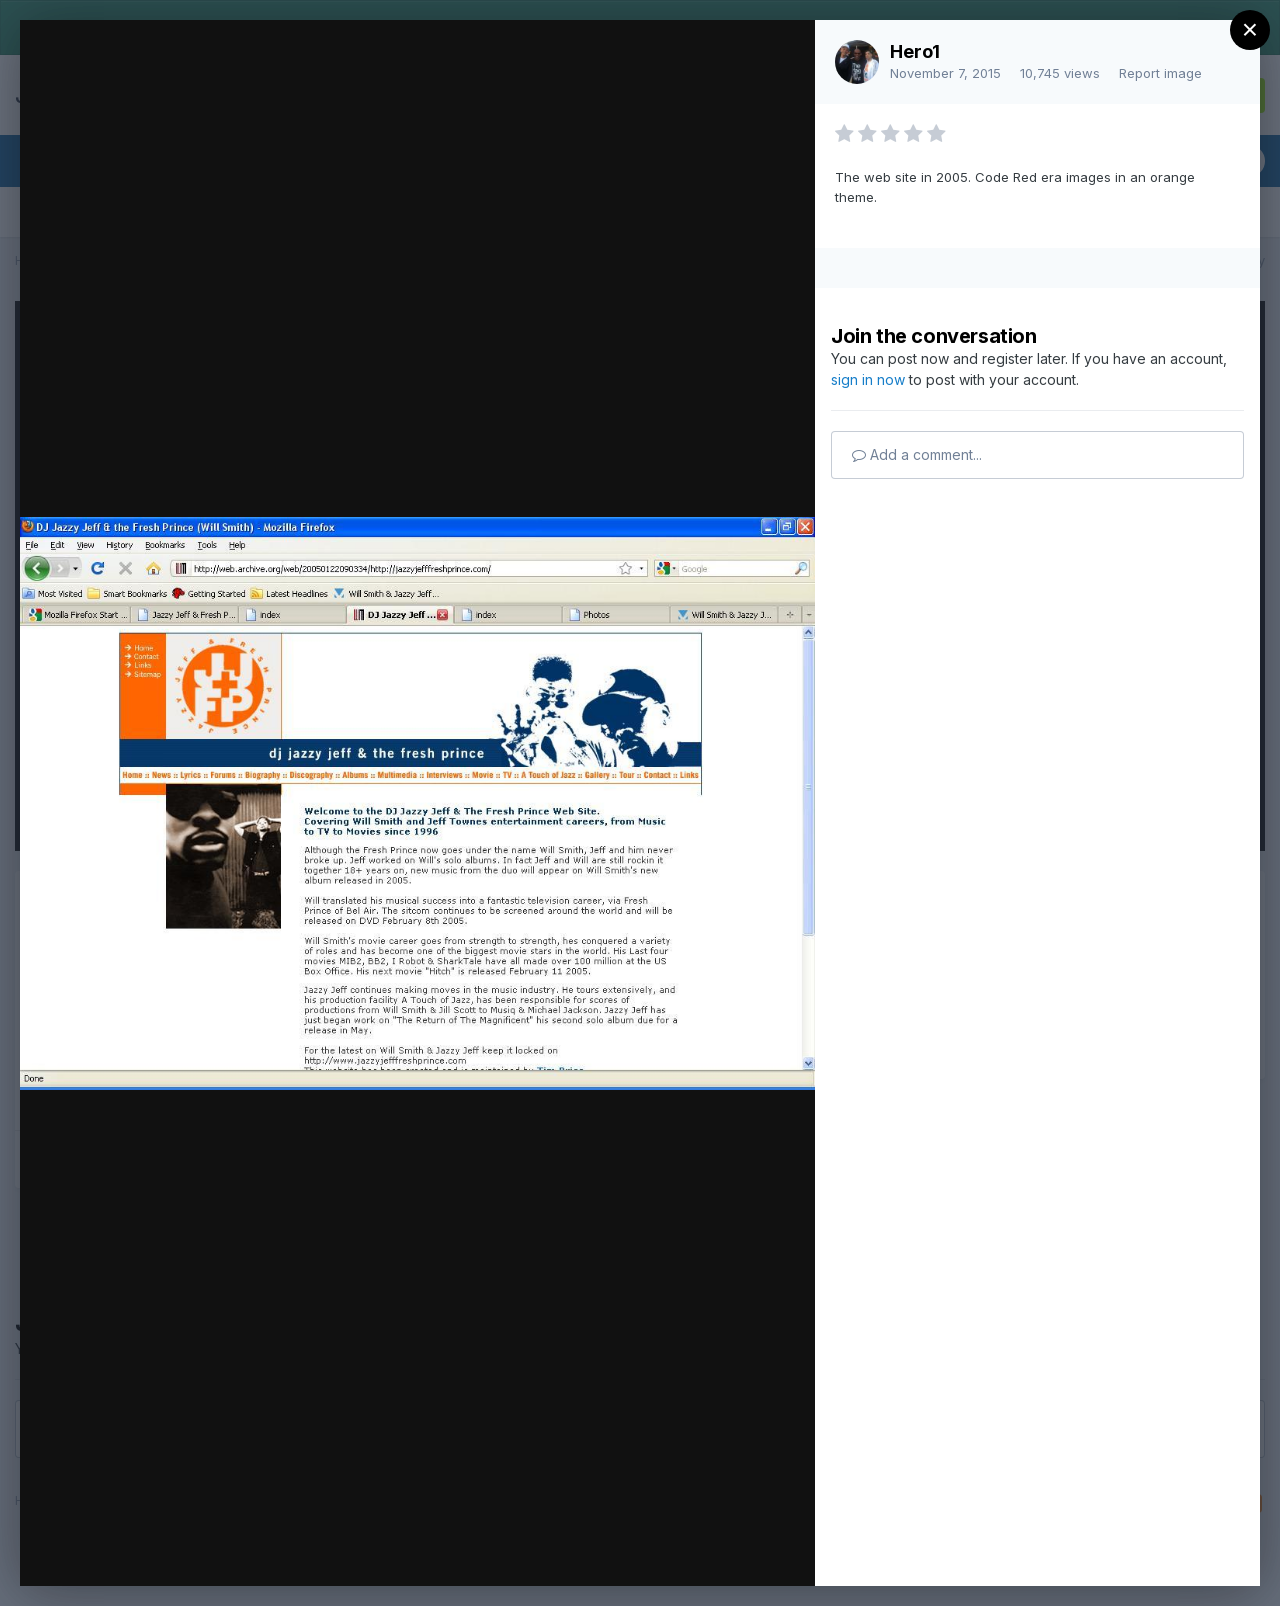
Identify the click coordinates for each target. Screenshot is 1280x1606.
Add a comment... (917, 454)
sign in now (868, 379)
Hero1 (915, 51)
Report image (1160, 73)
